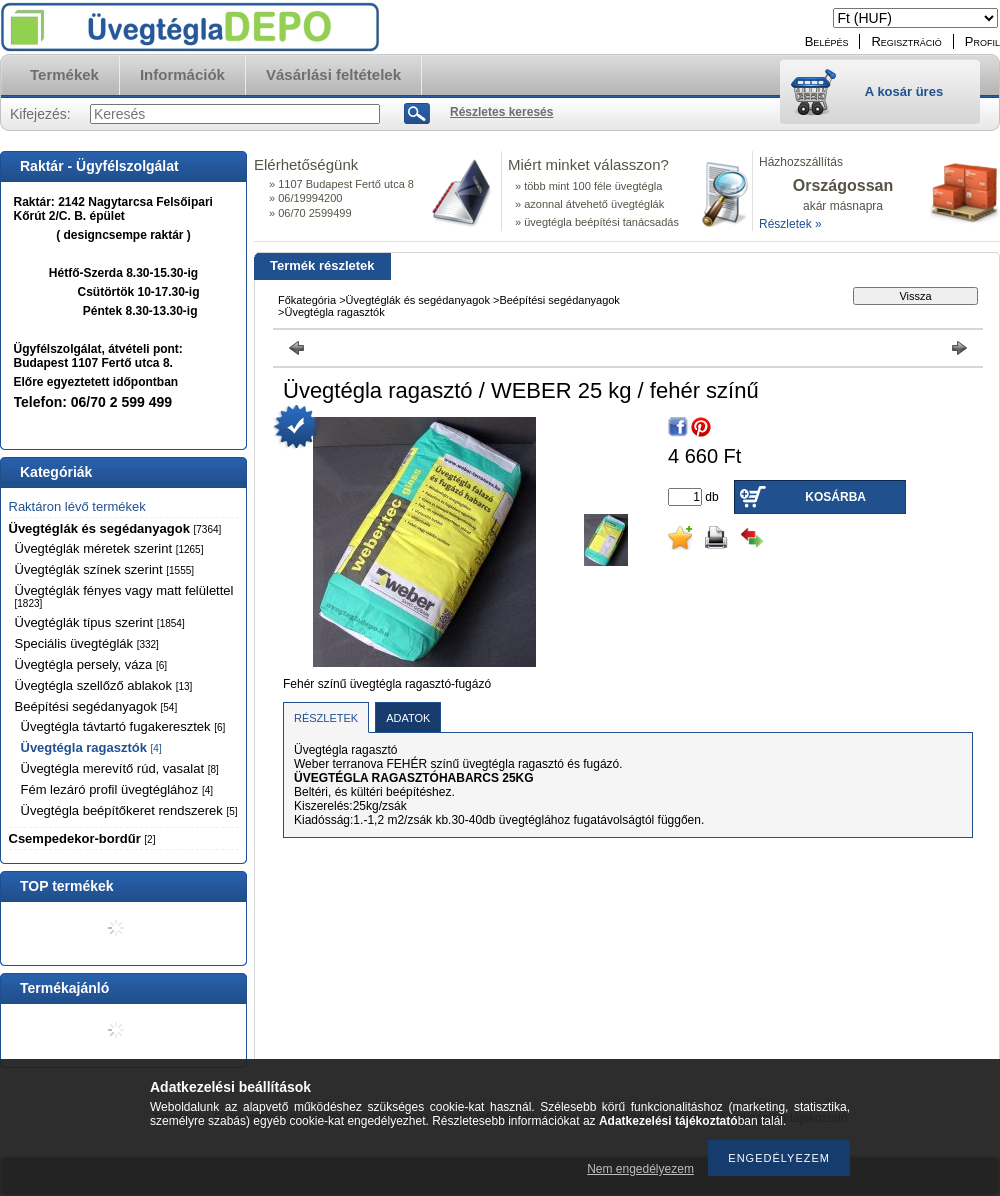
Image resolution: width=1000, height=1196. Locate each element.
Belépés (827, 41)
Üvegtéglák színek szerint (105, 569)
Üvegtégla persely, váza (91, 664)
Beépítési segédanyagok (96, 706)
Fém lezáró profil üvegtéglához (117, 789)
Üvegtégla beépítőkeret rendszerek (129, 810)
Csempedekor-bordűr (82, 838)
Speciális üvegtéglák (87, 643)
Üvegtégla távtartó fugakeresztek (123, 726)
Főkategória (307, 300)
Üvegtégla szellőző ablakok (104, 685)
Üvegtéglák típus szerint (100, 622)
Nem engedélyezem (640, 1169)
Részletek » (790, 224)
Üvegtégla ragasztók (91, 747)
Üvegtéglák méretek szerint (109, 548)
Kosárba (835, 497)
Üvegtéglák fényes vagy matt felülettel (124, 596)
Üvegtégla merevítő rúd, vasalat (120, 768)
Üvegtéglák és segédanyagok (115, 528)
